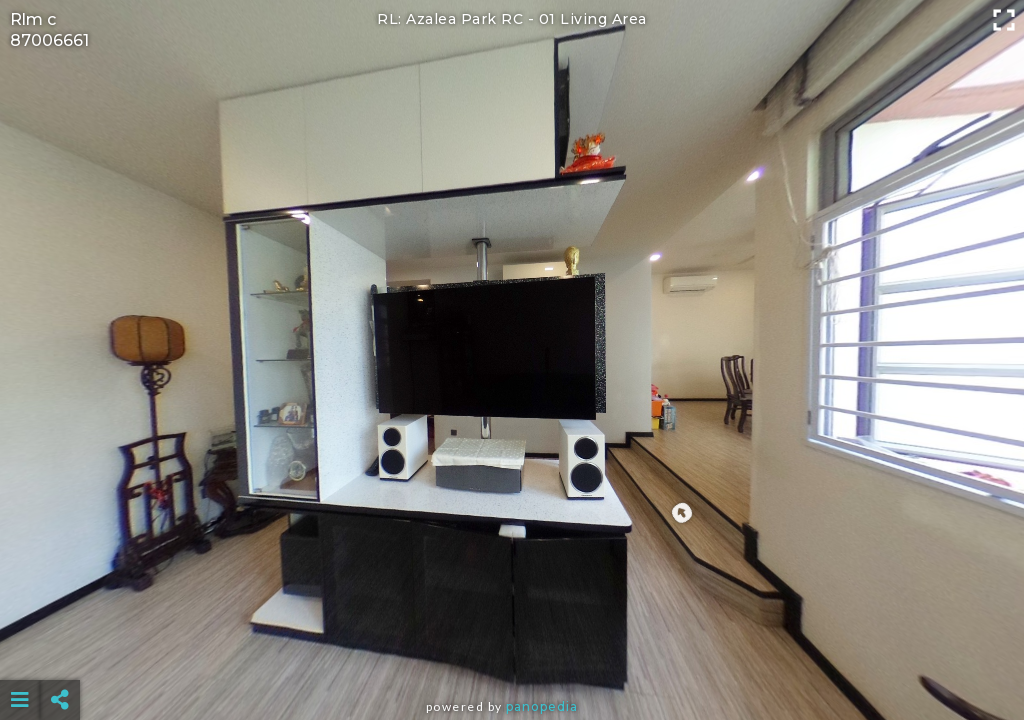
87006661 (49, 40)
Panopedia (542, 706)
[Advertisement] (512, 650)
